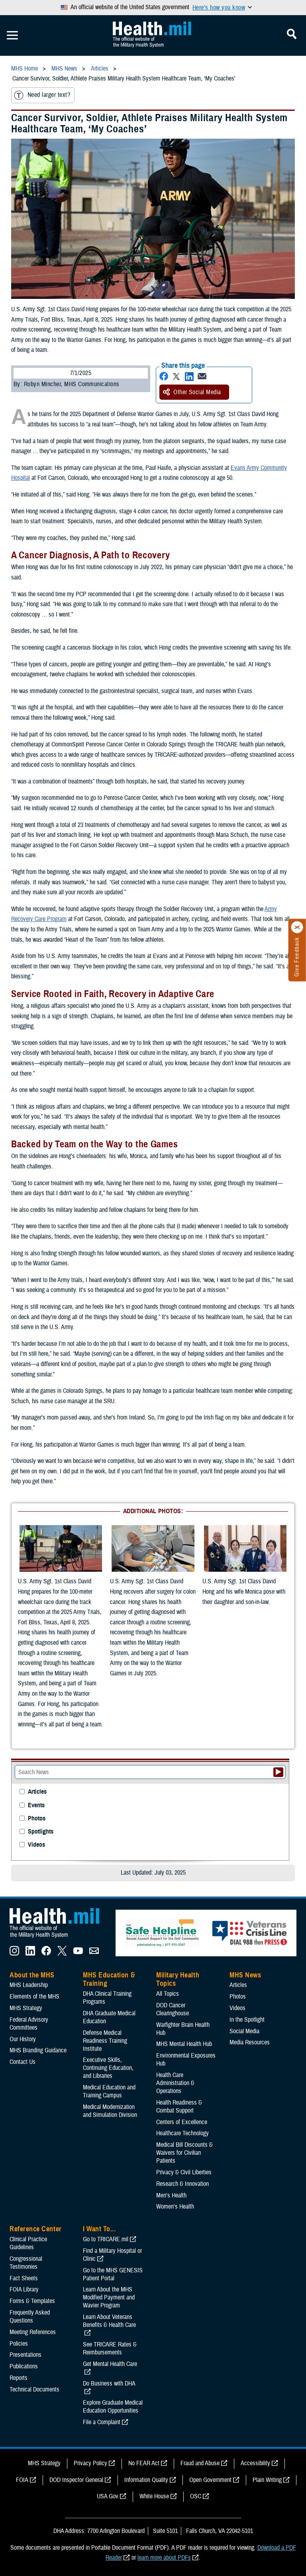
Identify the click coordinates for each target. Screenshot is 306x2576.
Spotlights (40, 1832)
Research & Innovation (182, 2184)
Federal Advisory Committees (29, 2024)
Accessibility (255, 2463)
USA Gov (107, 2496)
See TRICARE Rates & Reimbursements (110, 2348)
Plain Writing (267, 2480)
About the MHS (32, 1975)
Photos (36, 1818)
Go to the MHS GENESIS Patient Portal (113, 2274)
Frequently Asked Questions (30, 2317)
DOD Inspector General (76, 2480)
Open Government (210, 2480)
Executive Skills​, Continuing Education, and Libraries (108, 2068)
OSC (195, 2496)
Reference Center (36, 2229)
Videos (36, 1845)
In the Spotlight (247, 2020)
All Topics (167, 1994)
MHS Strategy (26, 2008)
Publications (24, 2366)
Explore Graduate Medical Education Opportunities (113, 2407)
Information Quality (146, 2480)
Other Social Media (192, 392)
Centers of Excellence (181, 2122)
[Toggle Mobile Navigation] (12, 35)
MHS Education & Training (109, 1979)
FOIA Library (24, 2289)
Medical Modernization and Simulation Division (110, 2111)
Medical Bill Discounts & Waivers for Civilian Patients (184, 2153)
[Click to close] (297, 927)
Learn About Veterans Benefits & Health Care (109, 2321)
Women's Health (175, 2207)
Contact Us (22, 2062)
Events (36, 1805)
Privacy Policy (90, 2463)
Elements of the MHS (34, 1997)
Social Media (244, 2031)
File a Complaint (101, 2422)
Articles (37, 1792)
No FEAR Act (143, 2463)
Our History (23, 2039)
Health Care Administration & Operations (175, 2083)
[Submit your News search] (278, 1772)
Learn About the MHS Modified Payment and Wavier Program (109, 2297)
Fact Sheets (24, 2278)
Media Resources (250, 2042)
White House (154, 2496)
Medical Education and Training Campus (109, 2091)
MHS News (245, 1975)
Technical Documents (34, 2389)
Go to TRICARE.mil (105, 2239)
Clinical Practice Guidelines (28, 2243)
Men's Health (171, 2195)
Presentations (25, 2355)
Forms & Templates (32, 2301)
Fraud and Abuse (200, 2463)
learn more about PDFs (164, 2558)
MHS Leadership (29, 1985)
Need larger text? (42, 95)
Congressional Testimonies (26, 2263)
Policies (19, 2344)
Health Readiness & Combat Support (179, 2107)
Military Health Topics (177, 1979)
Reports (18, 2378)
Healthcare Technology (182, 2133)
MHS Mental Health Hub (184, 2044)
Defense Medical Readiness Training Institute (105, 2041)
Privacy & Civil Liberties (184, 2172)
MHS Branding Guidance (38, 2050)
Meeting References (33, 2332)
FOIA (22, 2480)
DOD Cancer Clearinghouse (172, 2009)
